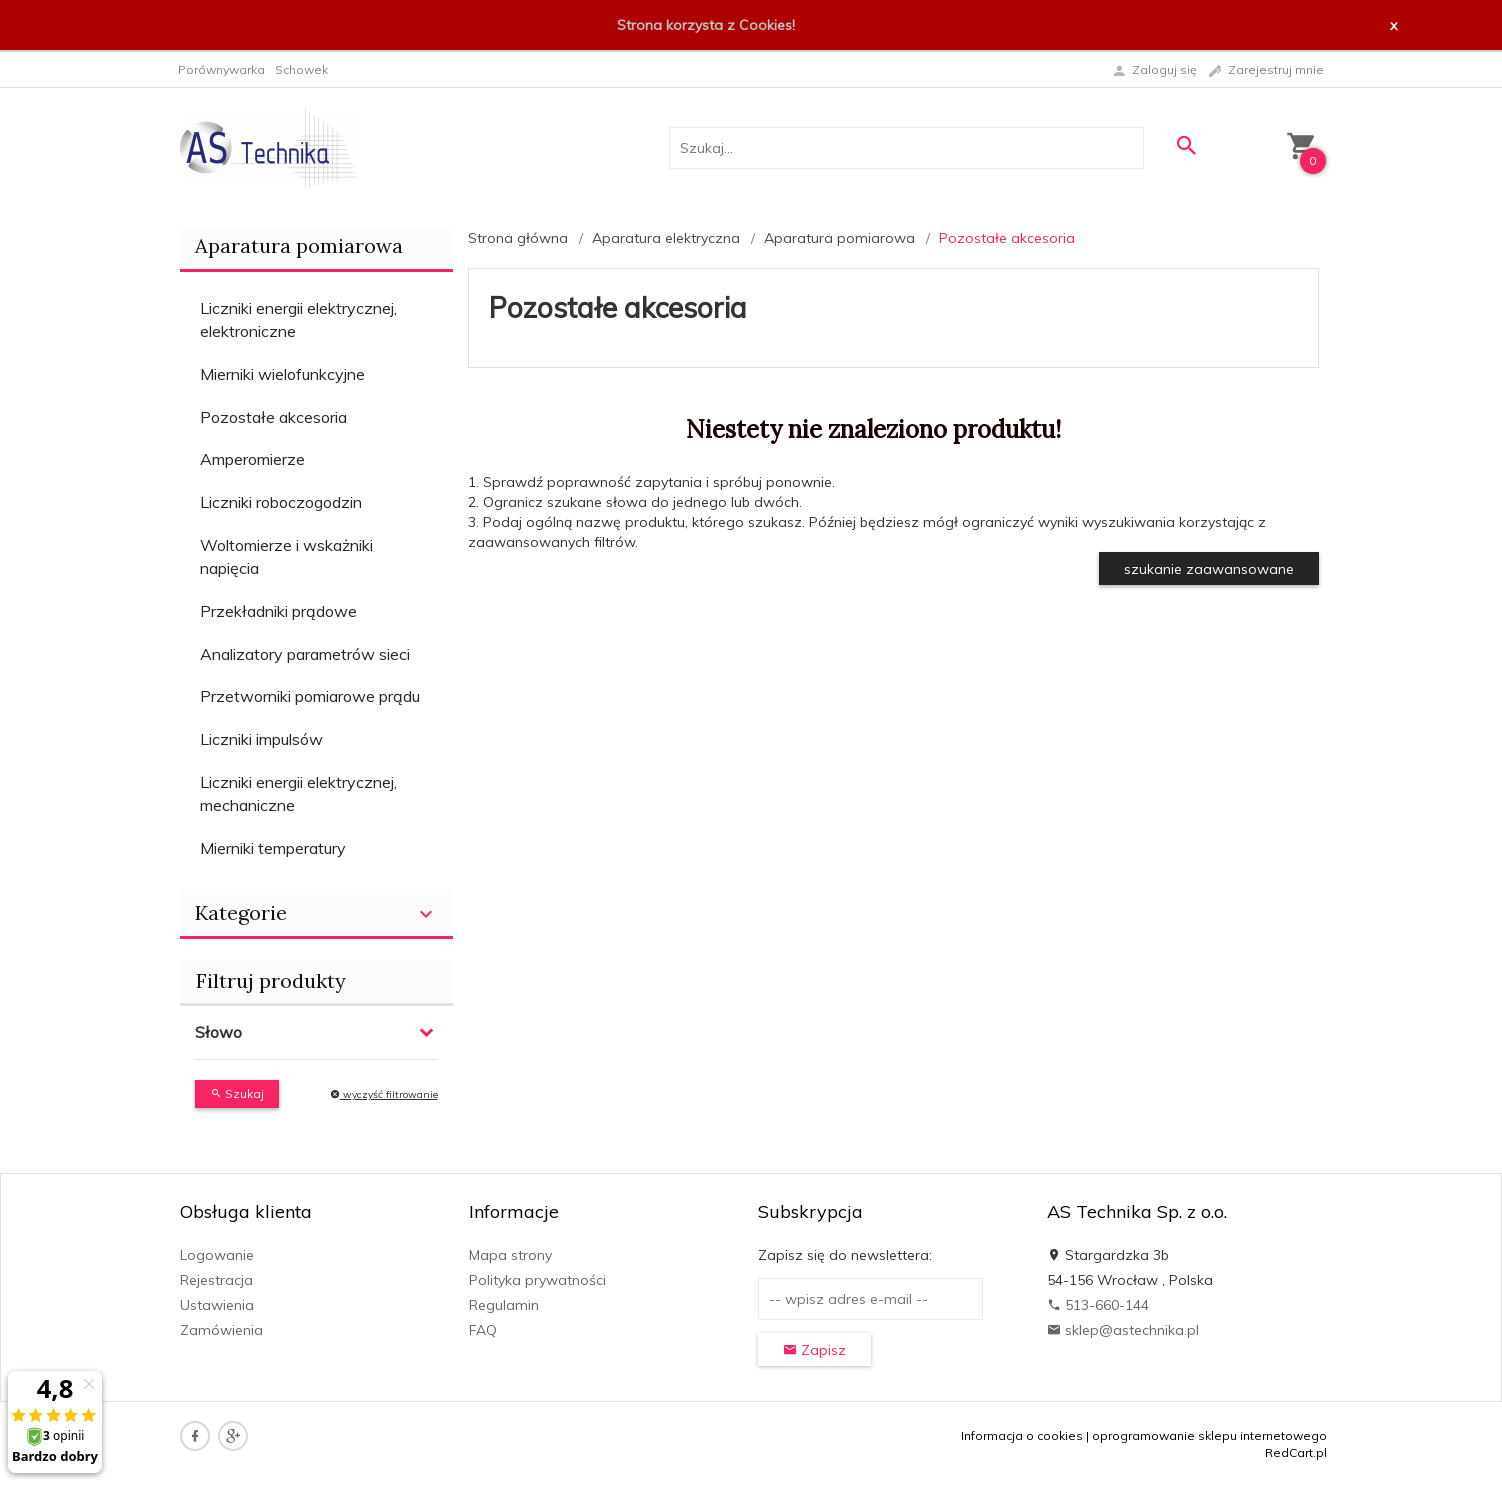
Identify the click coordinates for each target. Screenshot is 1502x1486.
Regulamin (504, 1305)
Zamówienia (221, 1330)
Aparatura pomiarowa (299, 245)
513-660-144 (1098, 1305)
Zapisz (814, 1350)
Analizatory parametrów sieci (305, 654)
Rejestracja (216, 1280)
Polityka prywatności (537, 1280)
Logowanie (217, 1255)
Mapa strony (510, 1255)
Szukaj (237, 1093)
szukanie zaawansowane (1209, 569)
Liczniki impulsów (261, 739)
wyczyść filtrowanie (384, 1094)
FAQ (483, 1330)
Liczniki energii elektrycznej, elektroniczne (298, 319)
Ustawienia (217, 1305)
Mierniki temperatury (273, 848)
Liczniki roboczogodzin (281, 502)
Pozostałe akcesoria (273, 417)
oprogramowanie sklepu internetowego (1209, 1435)
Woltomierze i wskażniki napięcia (286, 556)
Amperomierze (252, 459)
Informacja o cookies (1022, 1435)
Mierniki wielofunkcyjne (282, 374)
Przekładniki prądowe (278, 611)
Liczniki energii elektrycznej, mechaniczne (298, 793)
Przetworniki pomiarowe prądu (310, 696)
